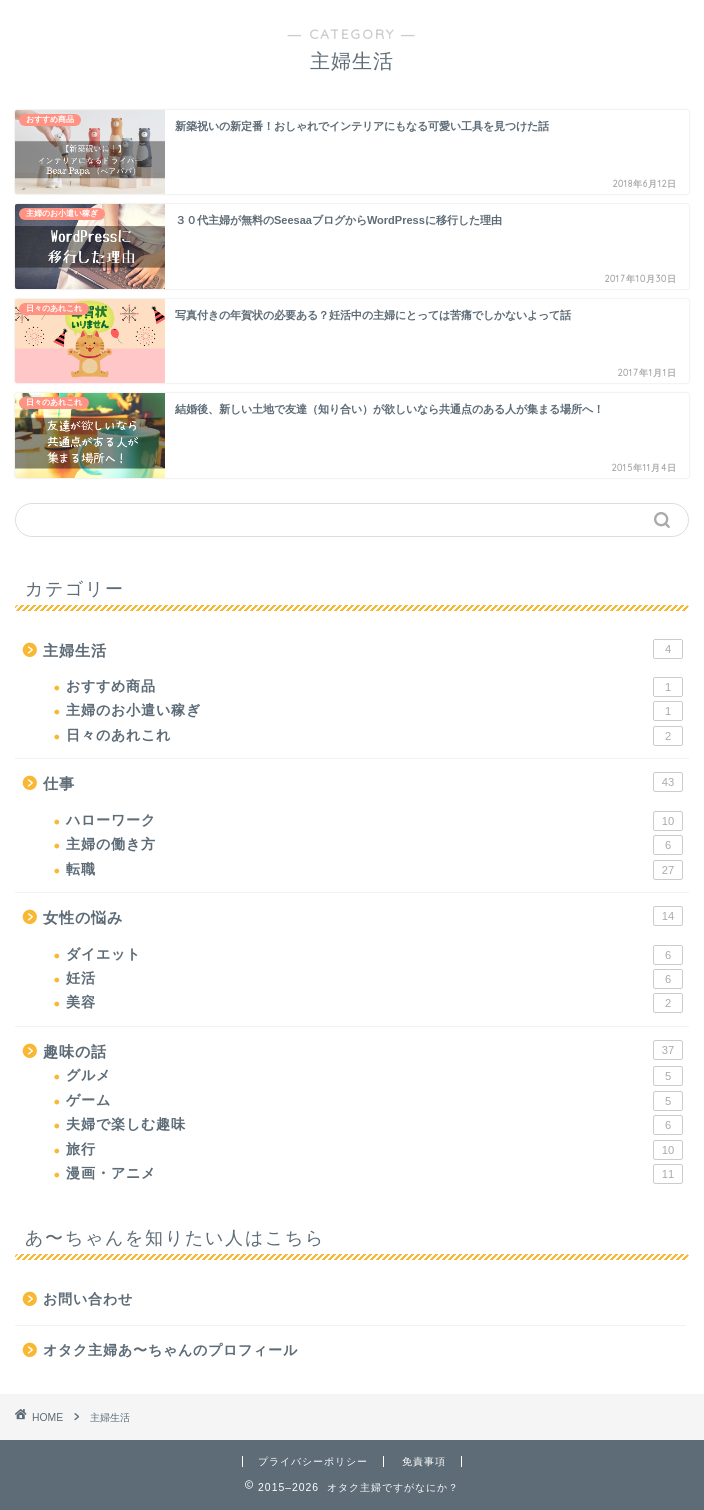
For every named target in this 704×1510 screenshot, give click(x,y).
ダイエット (374, 955)
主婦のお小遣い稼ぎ (374, 711)
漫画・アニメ (374, 1174)
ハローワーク (374, 821)
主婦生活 (363, 649)
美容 (374, 1003)
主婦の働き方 (374, 845)
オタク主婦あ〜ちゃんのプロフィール (170, 1350)
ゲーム (374, 1101)
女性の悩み (363, 916)
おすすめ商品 (374, 687)
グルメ (374, 1076)
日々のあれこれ (374, 736)
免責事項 (424, 1461)
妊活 (374, 979)
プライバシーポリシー (313, 1461)
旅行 (374, 1150)
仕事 (363, 782)
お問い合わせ (88, 1299)
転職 (374, 870)
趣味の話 (363, 1050)
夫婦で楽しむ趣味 (374, 1125)
